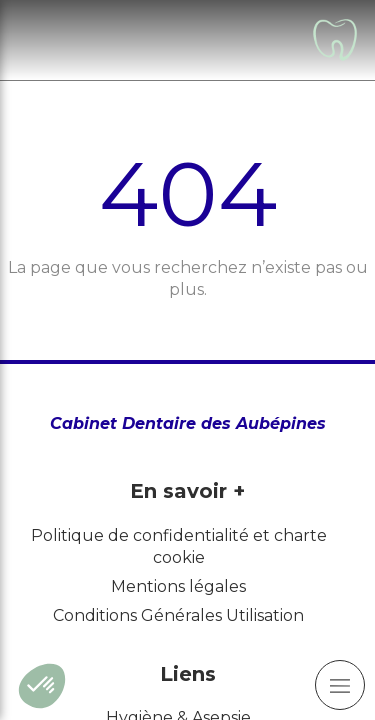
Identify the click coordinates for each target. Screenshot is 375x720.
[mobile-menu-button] (340, 685)
